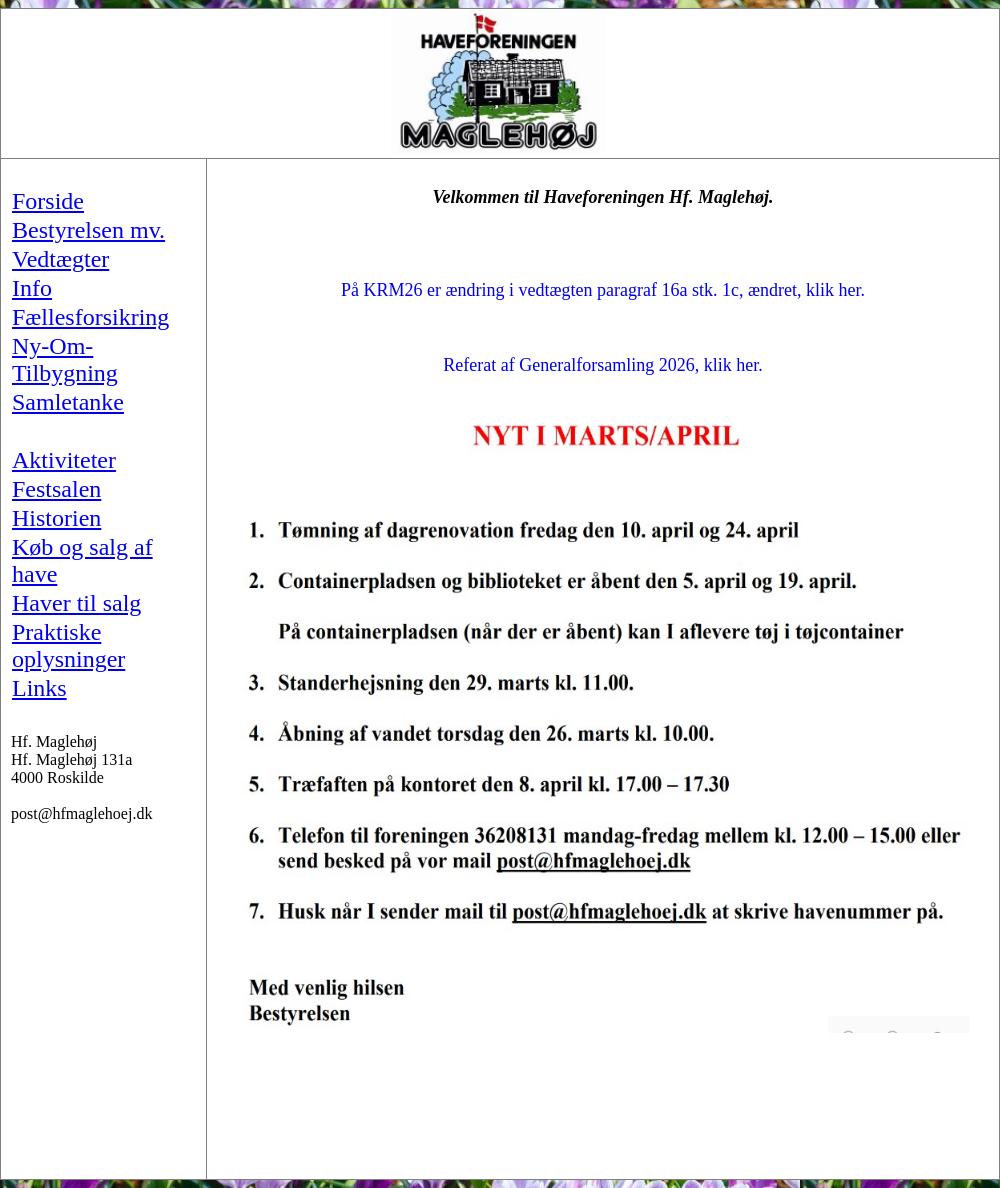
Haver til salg (76, 603)
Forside (48, 201)
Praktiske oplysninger (68, 645)
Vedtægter (60, 259)
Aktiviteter (64, 460)
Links (39, 688)
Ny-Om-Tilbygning (65, 359)
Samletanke (68, 402)
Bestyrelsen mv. (88, 230)
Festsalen (56, 489)
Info (32, 288)
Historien (56, 518)
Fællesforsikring (90, 317)
